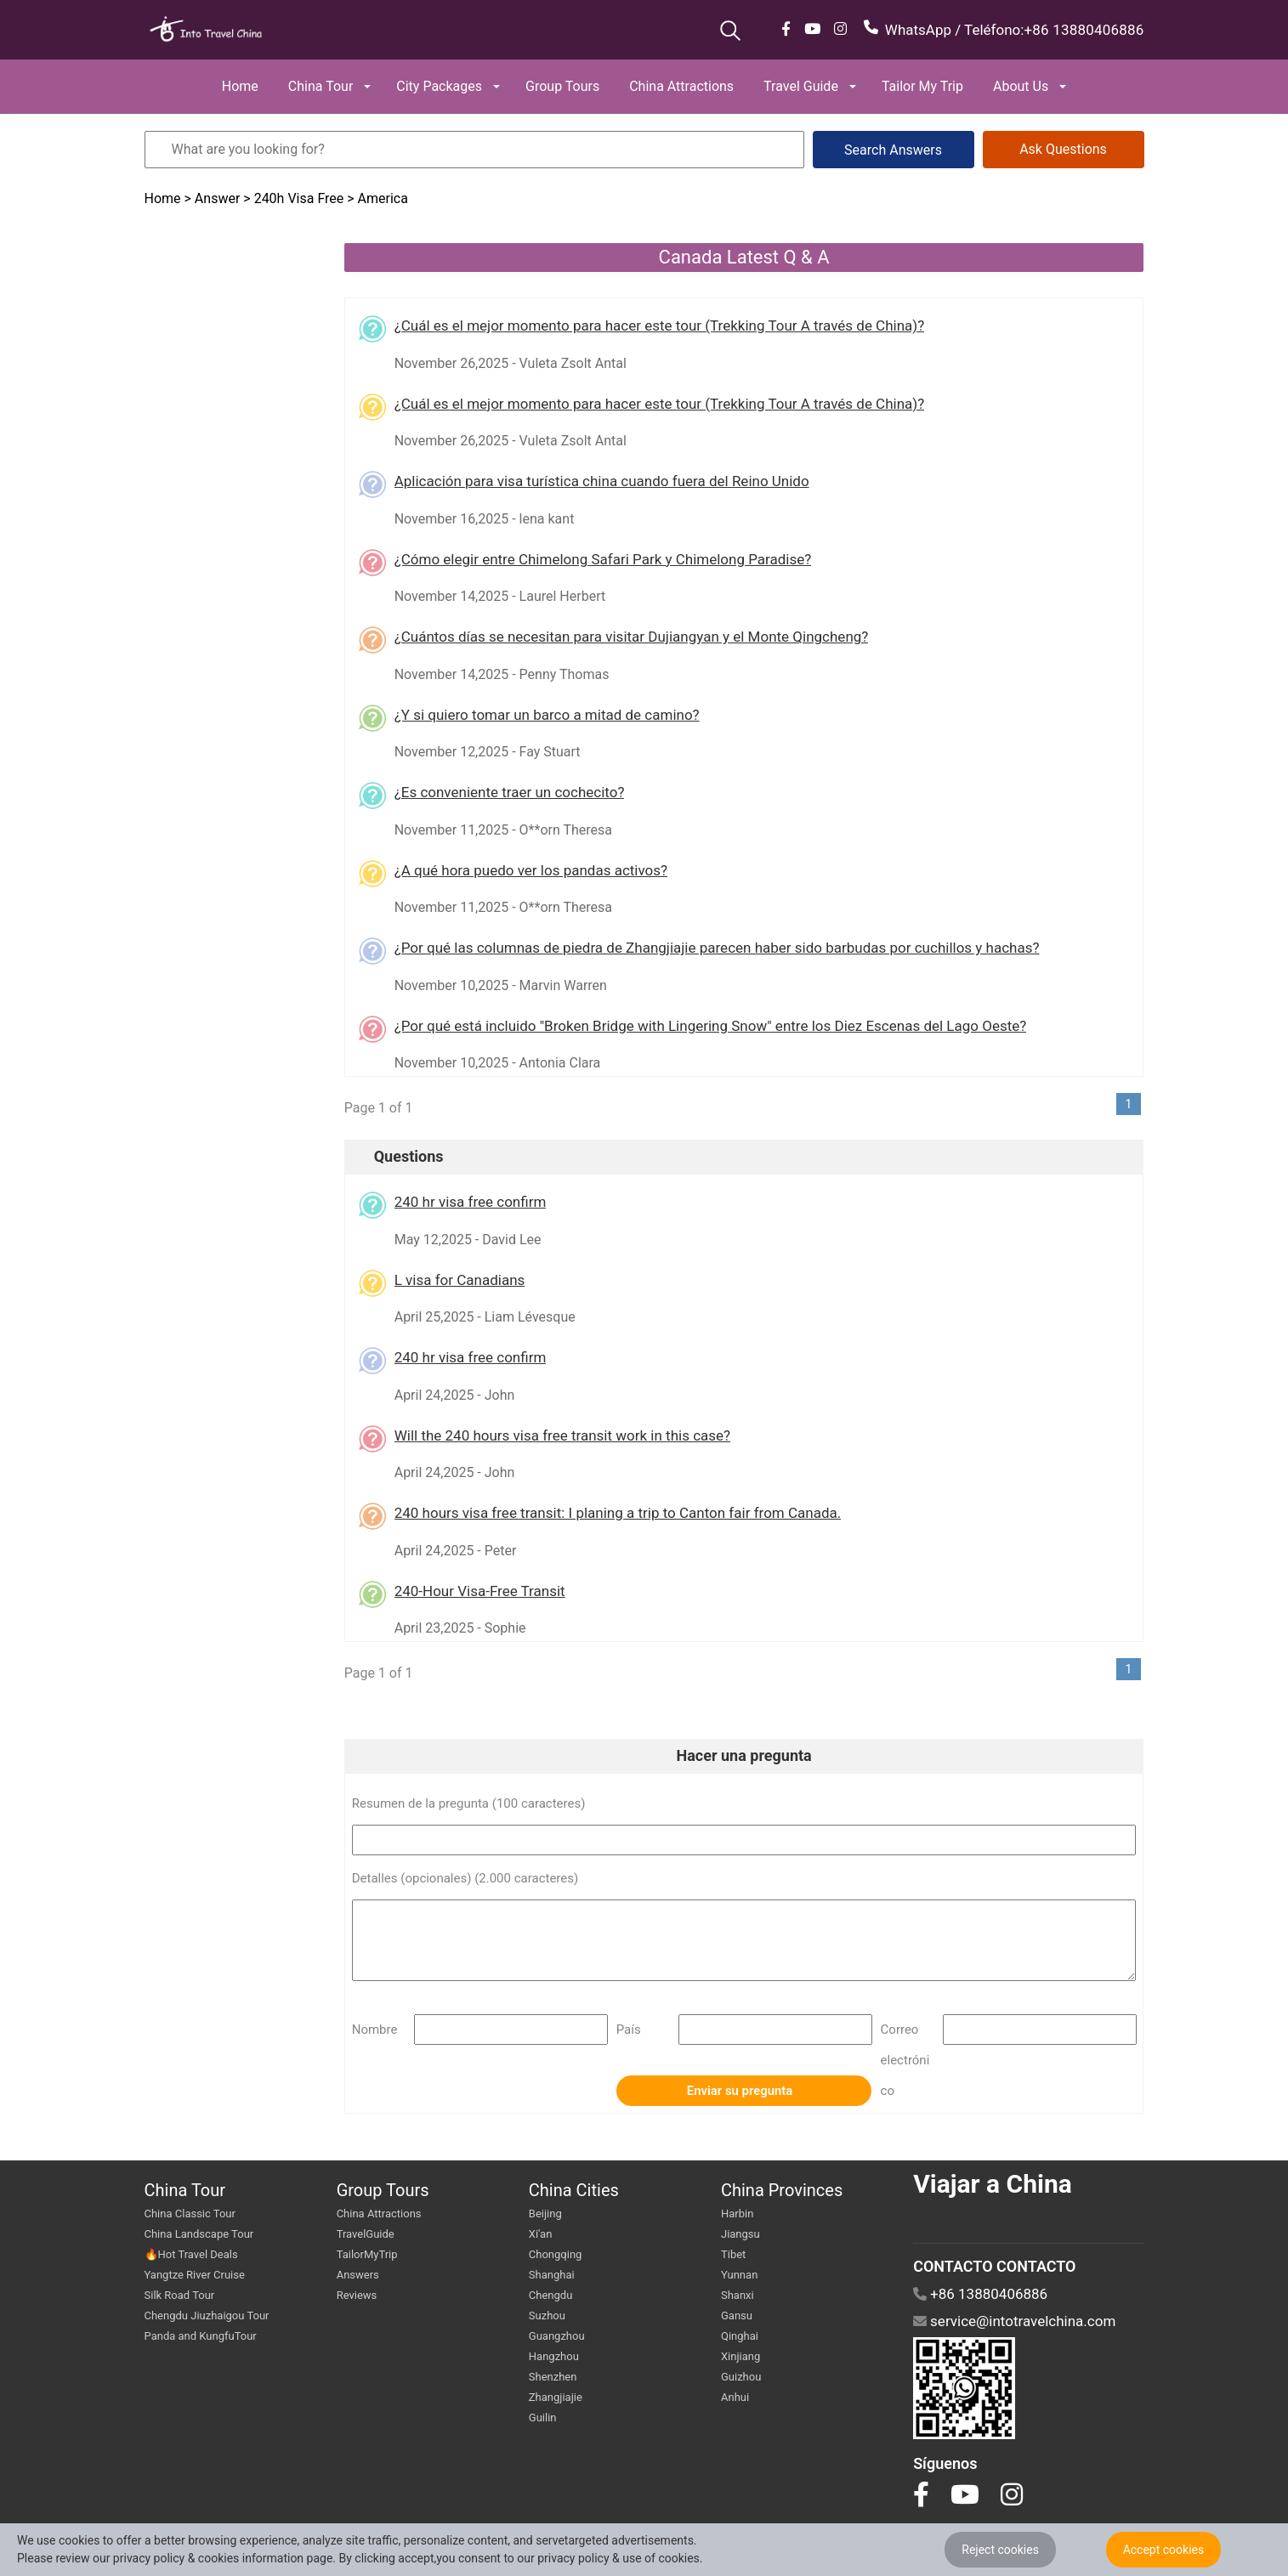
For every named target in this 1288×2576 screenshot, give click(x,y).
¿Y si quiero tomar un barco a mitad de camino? (547, 714)
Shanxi (737, 2295)
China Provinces (782, 2190)
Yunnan (739, 2274)
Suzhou (547, 2315)
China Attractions (379, 2213)
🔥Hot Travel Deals (191, 2254)
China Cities (574, 2190)
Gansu (736, 2315)
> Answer (212, 198)
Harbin (737, 2213)
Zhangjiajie (555, 2397)
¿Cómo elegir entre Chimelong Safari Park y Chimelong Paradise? (603, 559)
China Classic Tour (190, 2213)
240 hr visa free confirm (470, 1201)
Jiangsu (740, 2234)
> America (377, 198)
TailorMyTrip (367, 2254)
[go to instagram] (1012, 2494)
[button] (242, 86)
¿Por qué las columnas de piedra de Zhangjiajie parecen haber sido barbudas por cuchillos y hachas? (717, 947)
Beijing (545, 2213)
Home (164, 198)
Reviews (357, 2295)
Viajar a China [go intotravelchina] (992, 2184)
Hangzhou (554, 2356)
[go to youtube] (964, 2494)
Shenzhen (553, 2376)
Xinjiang (740, 2356)
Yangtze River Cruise (195, 2274)
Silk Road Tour (180, 2295)
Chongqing (555, 2254)
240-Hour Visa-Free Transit (479, 1590)
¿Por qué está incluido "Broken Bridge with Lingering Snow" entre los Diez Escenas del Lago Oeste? (710, 1025)
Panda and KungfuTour (201, 2336)
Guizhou (741, 2376)
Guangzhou (557, 2336)
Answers (358, 2274)
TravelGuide (365, 2234)
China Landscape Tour (199, 2234)
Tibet (733, 2254)
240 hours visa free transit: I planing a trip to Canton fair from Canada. (618, 1512)
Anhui (735, 2397)
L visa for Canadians (459, 1279)
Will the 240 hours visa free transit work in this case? (562, 1435)
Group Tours (383, 2190)
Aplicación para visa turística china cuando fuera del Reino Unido (601, 481)
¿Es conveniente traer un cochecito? (509, 792)
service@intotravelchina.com (1022, 2321)
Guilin (543, 2417)
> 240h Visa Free (293, 198)
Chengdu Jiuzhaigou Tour (207, 2315)
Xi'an (541, 2234)
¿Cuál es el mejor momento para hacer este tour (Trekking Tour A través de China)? (659, 325)
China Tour (185, 2190)
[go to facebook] (921, 2494)
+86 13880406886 (1083, 29)
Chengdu (551, 2295)
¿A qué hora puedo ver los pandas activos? (530, 870)
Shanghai (552, 2274)
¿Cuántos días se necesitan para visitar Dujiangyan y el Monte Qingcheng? (631, 636)
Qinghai (739, 2336)
